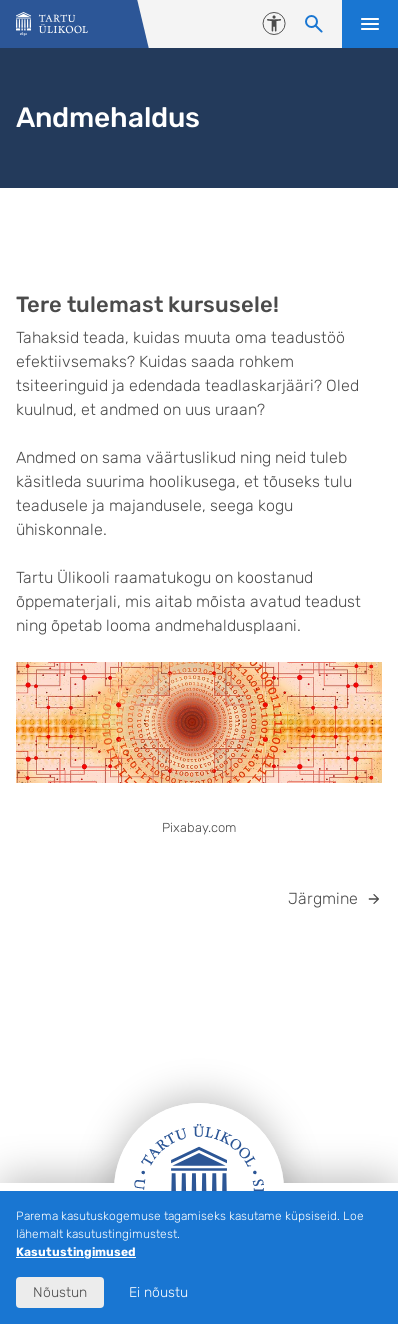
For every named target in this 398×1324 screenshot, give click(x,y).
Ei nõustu (158, 1292)
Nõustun (60, 1292)
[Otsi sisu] (314, 24)
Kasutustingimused (76, 1252)
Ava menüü (370, 24)
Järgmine (323, 898)
